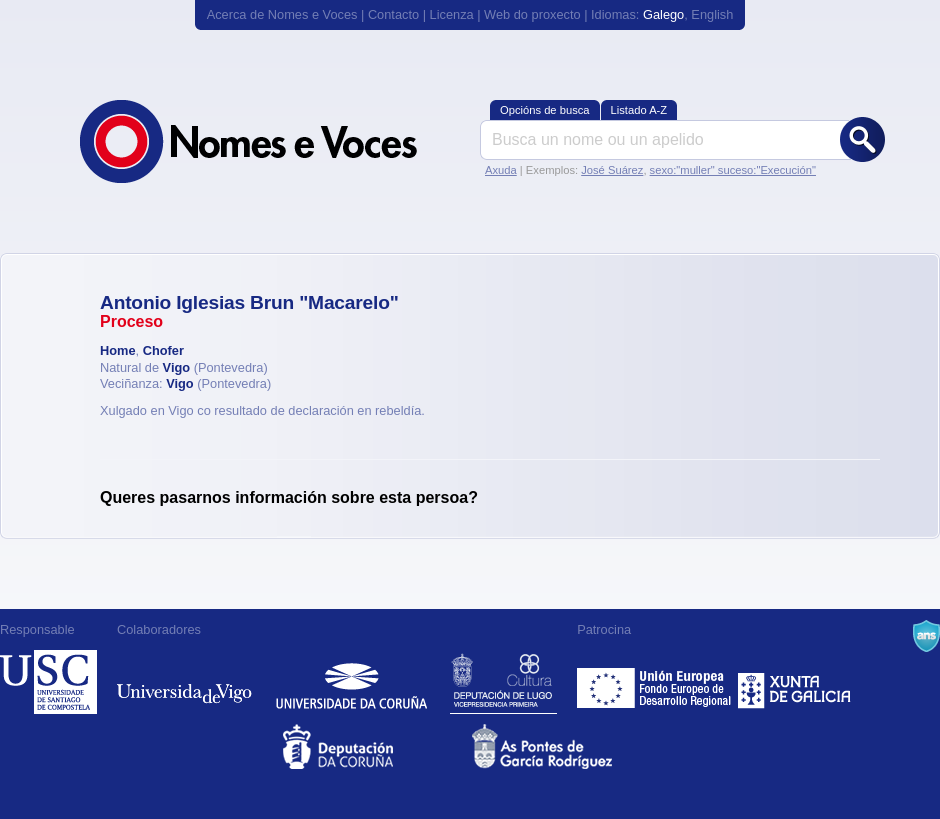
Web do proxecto (532, 14)
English (712, 14)
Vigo (177, 367)
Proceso (131, 321)
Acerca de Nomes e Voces (282, 14)
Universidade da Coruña (351, 682)
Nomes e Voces (270, 141)
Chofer (163, 350)
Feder (655, 682)
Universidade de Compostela (48, 682)
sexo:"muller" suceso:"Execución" (733, 170)
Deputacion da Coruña (375, 746)
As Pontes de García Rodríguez (564, 746)
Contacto (393, 14)
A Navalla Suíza (926, 636)
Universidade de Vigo (184, 682)
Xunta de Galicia (794, 682)
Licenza (452, 14)
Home (118, 350)
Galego (663, 14)
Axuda (501, 170)
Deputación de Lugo (503, 682)
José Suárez (612, 170)
